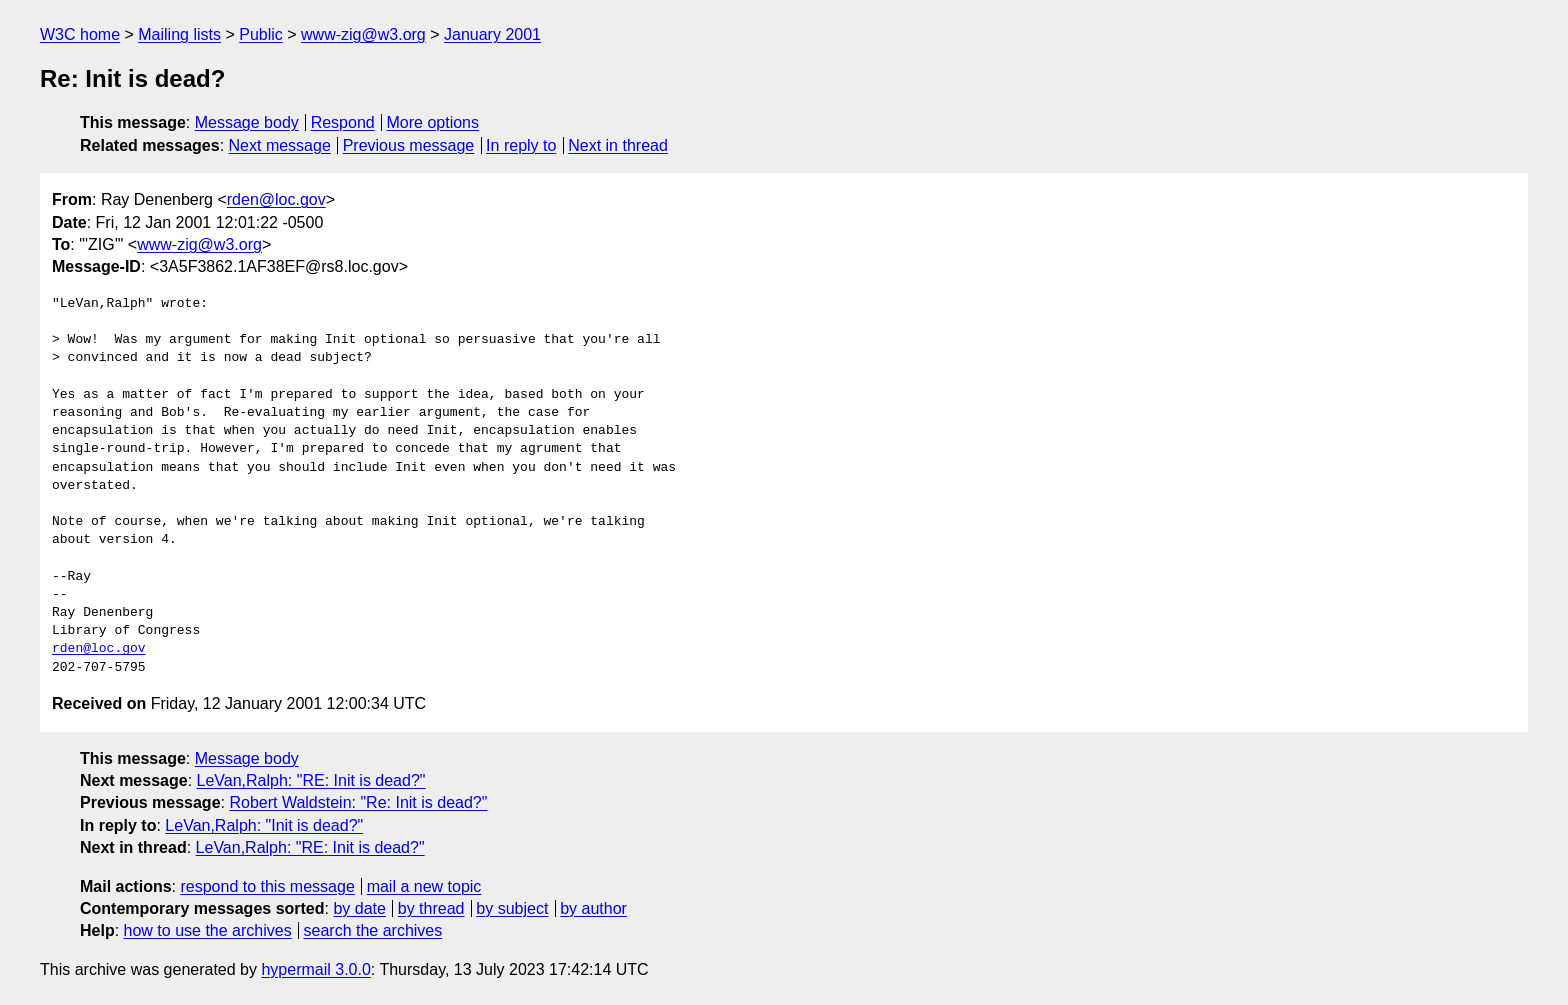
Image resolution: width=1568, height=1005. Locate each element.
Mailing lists (179, 34)
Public (261, 34)
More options (433, 122)
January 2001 (492, 34)
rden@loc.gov (276, 199)
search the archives (373, 930)
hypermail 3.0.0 (315, 969)
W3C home (80, 34)
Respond (343, 122)
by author (593, 908)
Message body (247, 122)
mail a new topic (424, 886)
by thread (431, 908)
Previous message (409, 145)
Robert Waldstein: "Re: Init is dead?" (358, 802)
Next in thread (618, 145)
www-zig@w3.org (363, 34)
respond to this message (267, 886)
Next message (280, 145)
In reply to (521, 145)
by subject (512, 908)
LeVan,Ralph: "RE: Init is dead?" (311, 780)
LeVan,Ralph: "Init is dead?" (264, 825)
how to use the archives (208, 930)
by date (359, 908)
